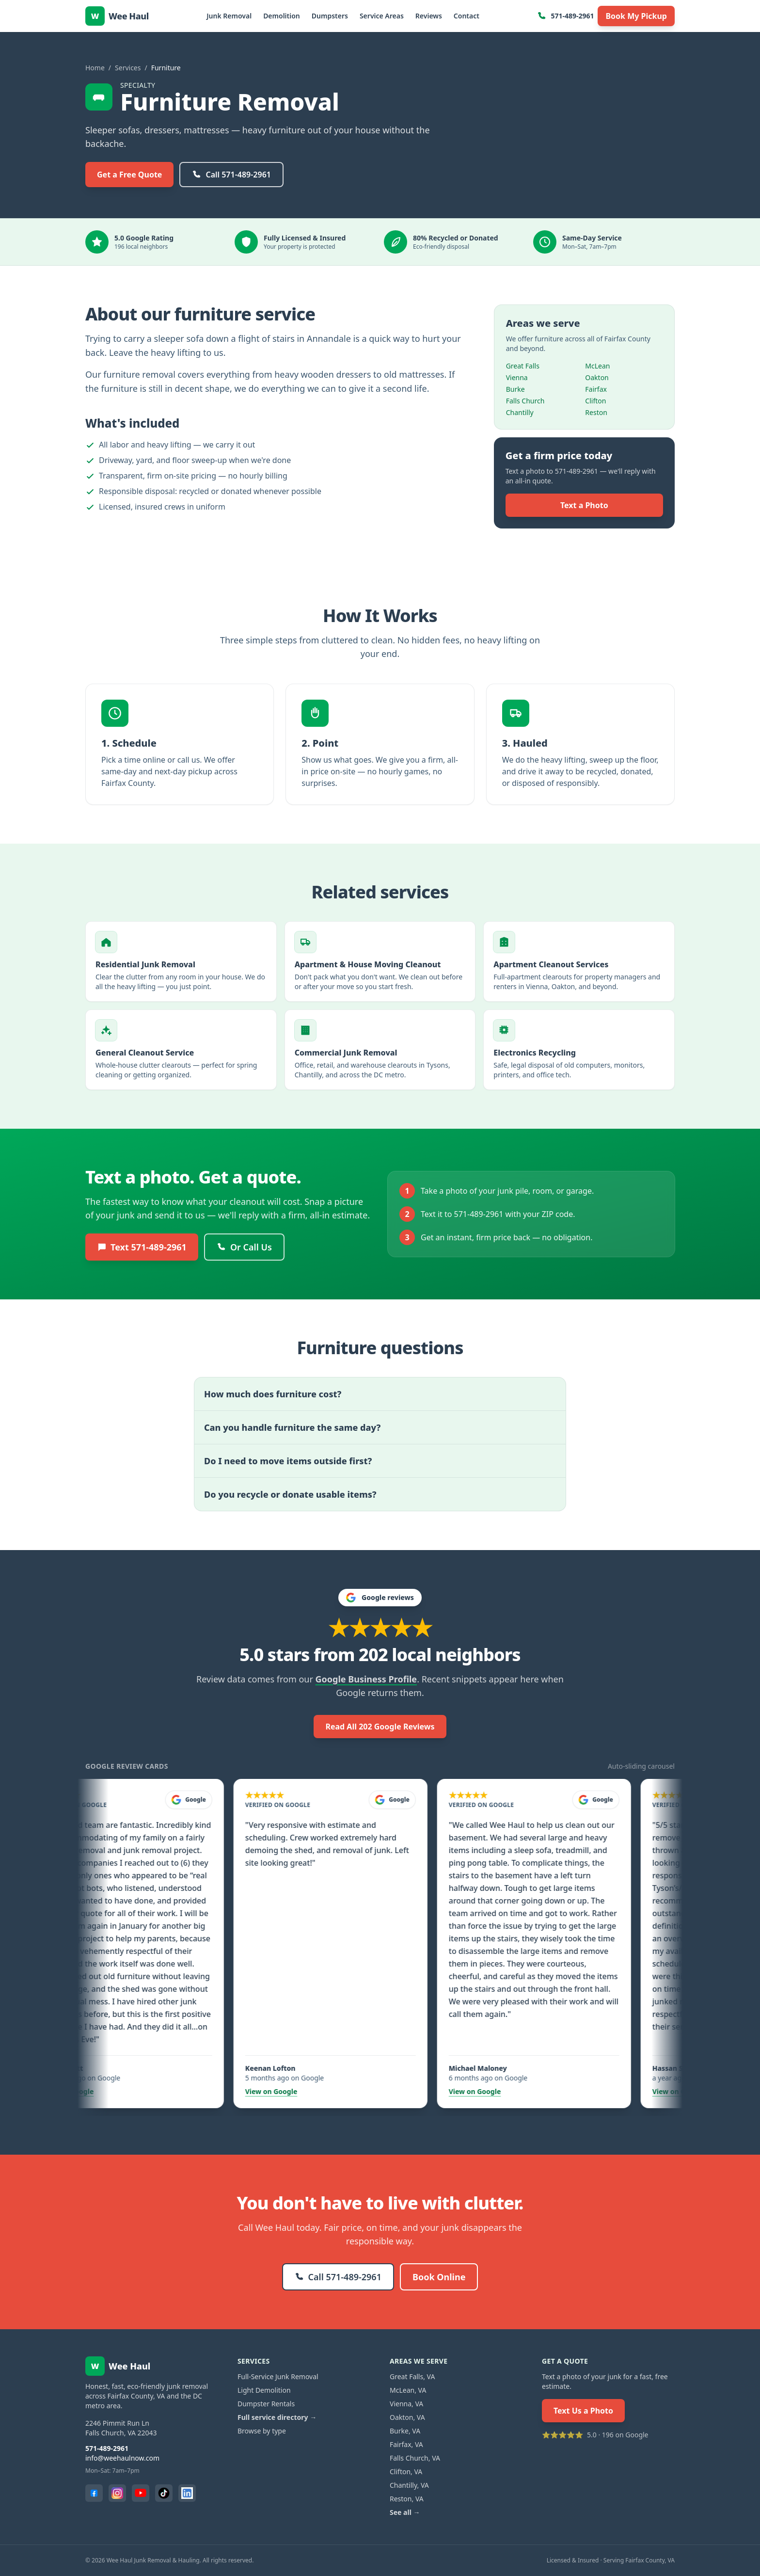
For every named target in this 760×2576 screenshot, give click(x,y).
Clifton (595, 400)
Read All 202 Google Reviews (379, 1726)
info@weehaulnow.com (122, 2458)
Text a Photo (584, 505)
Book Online (438, 2277)
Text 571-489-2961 (142, 1247)
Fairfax (596, 389)
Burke (515, 389)
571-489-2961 (565, 16)
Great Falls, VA (412, 2376)
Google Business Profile (366, 1679)
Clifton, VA (406, 2471)
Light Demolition (264, 2390)
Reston (596, 412)
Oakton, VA (407, 2417)
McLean (597, 365)
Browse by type (262, 2430)
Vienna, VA (406, 2403)
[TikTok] (164, 2493)
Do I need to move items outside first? (288, 1461)
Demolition (281, 15)
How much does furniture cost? (272, 1394)
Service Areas (382, 15)
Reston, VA (407, 2498)
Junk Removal (229, 15)
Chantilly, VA (409, 2485)
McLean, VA (408, 2390)
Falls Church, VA (415, 2458)
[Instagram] (117, 2493)
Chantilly (520, 412)
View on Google (86, 2091)
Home (95, 67)
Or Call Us (244, 1247)
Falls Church (525, 400)
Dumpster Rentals (266, 2403)
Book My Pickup (636, 16)
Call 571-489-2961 (231, 174)
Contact (466, 15)
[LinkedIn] (187, 2493)
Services (128, 67)
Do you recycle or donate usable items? (290, 1494)
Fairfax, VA (406, 2444)
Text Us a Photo (583, 2410)
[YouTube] (140, 2493)
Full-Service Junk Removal (278, 2376)
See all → (405, 2512)
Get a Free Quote (129, 174)
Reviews (428, 15)
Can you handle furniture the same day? (292, 1427)
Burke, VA (405, 2430)
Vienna (517, 377)
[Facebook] (94, 2493)
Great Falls (522, 365)
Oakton (596, 377)
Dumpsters (330, 15)
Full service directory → (277, 2417)
